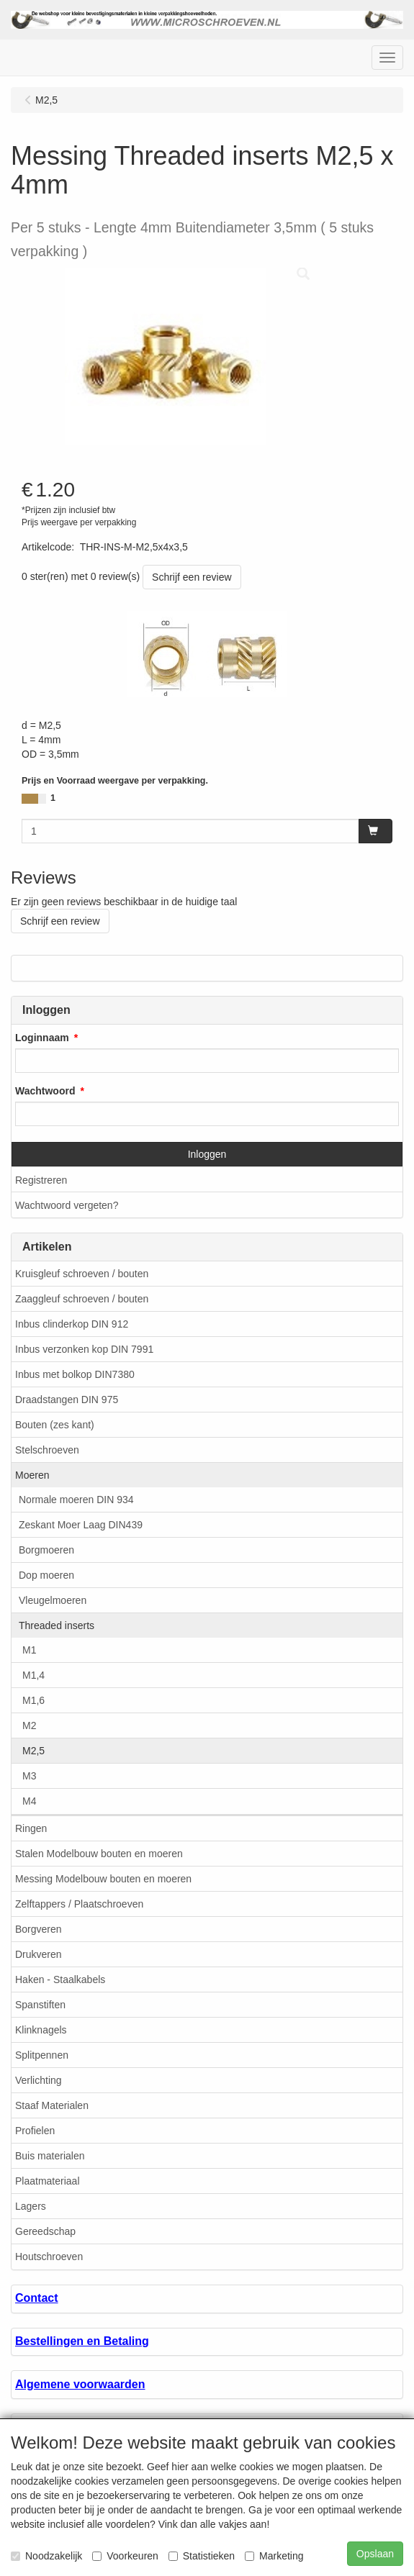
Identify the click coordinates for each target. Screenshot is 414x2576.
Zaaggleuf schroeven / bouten (81, 1299)
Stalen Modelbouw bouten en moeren (99, 1853)
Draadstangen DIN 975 (66, 1399)
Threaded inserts (56, 1625)
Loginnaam (42, 1037)
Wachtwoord (45, 1091)
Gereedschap (45, 2231)
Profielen (35, 2130)
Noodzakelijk (46, 2556)
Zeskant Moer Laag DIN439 (81, 1524)
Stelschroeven (47, 1450)
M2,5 (33, 1750)
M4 (29, 1801)
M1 (29, 1650)
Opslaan (375, 2553)
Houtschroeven (49, 2256)
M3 (29, 1776)
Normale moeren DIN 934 (76, 1499)
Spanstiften (40, 2004)
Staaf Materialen (52, 2105)
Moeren (32, 1475)
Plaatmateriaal (47, 2181)
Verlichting (38, 2080)
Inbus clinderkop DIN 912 (71, 1324)
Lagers (30, 2206)
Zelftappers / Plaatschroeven (79, 1904)
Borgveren (38, 1929)
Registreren (41, 1180)
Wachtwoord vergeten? (66, 1205)
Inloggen (207, 1154)
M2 (29, 1725)
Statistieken (201, 2556)
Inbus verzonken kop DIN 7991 (84, 1349)
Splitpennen (41, 2055)
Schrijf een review (192, 577)
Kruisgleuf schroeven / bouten (81, 1273)
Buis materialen (50, 2156)
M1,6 (33, 1700)
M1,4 (33, 1675)
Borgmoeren (46, 1550)
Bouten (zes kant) (54, 1424)
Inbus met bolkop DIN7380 (75, 1374)
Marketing (274, 2556)
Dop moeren (46, 1575)
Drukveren (38, 1954)
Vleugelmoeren (52, 1600)
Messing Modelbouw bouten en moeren (103, 1879)
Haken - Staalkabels (60, 1979)
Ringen (31, 1828)
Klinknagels (41, 2030)
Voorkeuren (125, 2556)
